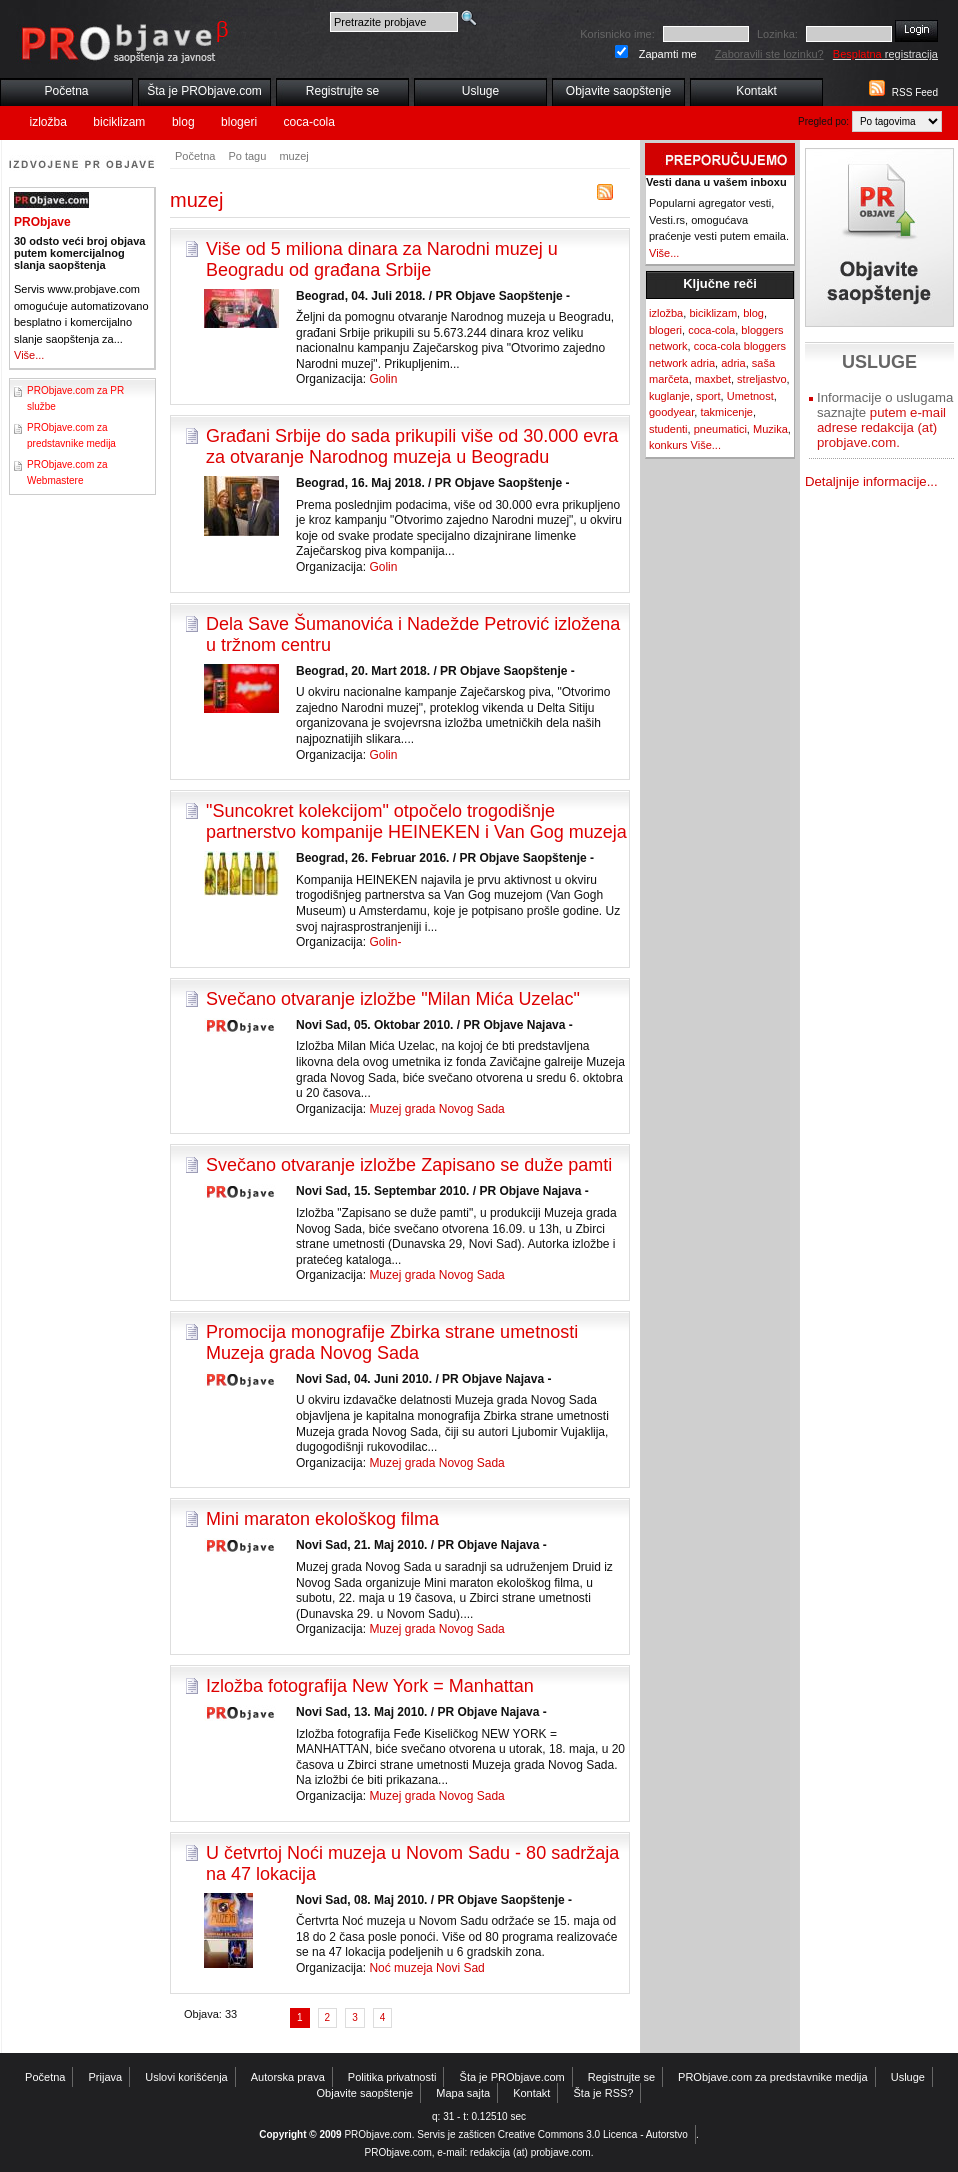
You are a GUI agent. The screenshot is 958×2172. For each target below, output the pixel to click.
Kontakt (756, 91)
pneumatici (720, 429)
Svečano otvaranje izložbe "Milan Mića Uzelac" (393, 999)
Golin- (385, 942)
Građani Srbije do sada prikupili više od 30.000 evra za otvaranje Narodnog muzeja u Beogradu (412, 446)
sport (708, 396)
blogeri (239, 122)
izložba (48, 122)
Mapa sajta (463, 2093)
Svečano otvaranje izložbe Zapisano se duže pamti (409, 1165)
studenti (668, 429)
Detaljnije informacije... (871, 481)
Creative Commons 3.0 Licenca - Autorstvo (593, 2134)
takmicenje (726, 412)
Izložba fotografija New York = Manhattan (370, 1686)
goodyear (671, 412)
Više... (29, 355)
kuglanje (669, 396)
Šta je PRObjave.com (204, 91)
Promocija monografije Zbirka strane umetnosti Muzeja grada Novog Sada (392, 1342)
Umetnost (750, 396)
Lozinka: (777, 34)
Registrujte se (342, 91)
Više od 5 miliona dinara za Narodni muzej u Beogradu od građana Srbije (382, 259)
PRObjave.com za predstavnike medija (773, 2077)
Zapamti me (668, 54)
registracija (885, 54)
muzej (293, 156)
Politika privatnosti (392, 2077)
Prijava (106, 2077)
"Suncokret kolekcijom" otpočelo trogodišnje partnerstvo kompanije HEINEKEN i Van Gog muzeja (416, 821)
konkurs (668, 445)
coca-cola (309, 122)
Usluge (480, 91)
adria (733, 363)
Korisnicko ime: (617, 34)
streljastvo (762, 379)
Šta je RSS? (604, 2093)
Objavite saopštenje (618, 91)
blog (183, 122)
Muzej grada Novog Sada (436, 1109)
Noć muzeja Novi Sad (426, 1968)
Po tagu (247, 156)
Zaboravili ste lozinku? (769, 54)
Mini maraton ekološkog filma (322, 1519)
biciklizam (119, 122)
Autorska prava (288, 2077)
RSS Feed (915, 92)
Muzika (770, 429)
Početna (66, 91)
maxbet (713, 379)
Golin (383, 379)
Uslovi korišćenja (186, 2077)
